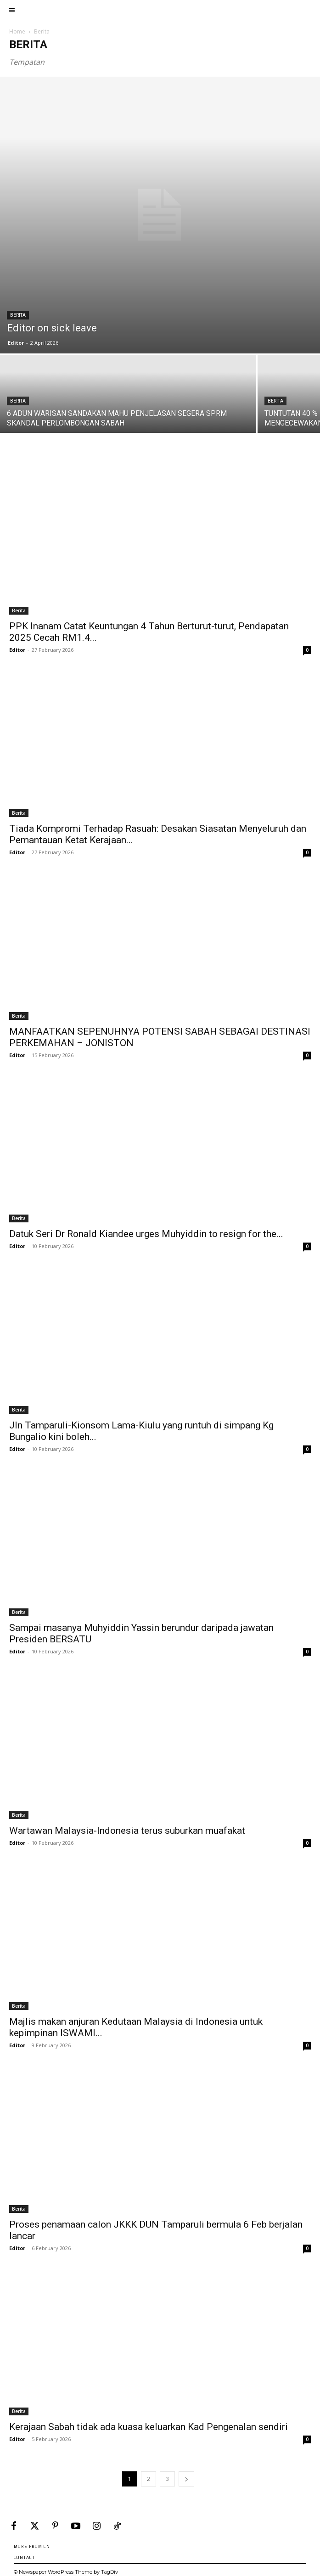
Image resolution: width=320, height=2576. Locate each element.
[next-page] (186, 2478)
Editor (16, 342)
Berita (18, 315)
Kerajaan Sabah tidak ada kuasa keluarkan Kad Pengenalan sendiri (148, 2426)
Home (17, 31)
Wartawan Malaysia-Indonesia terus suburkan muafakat (127, 1830)
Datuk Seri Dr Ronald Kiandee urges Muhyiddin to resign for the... (146, 1233)
